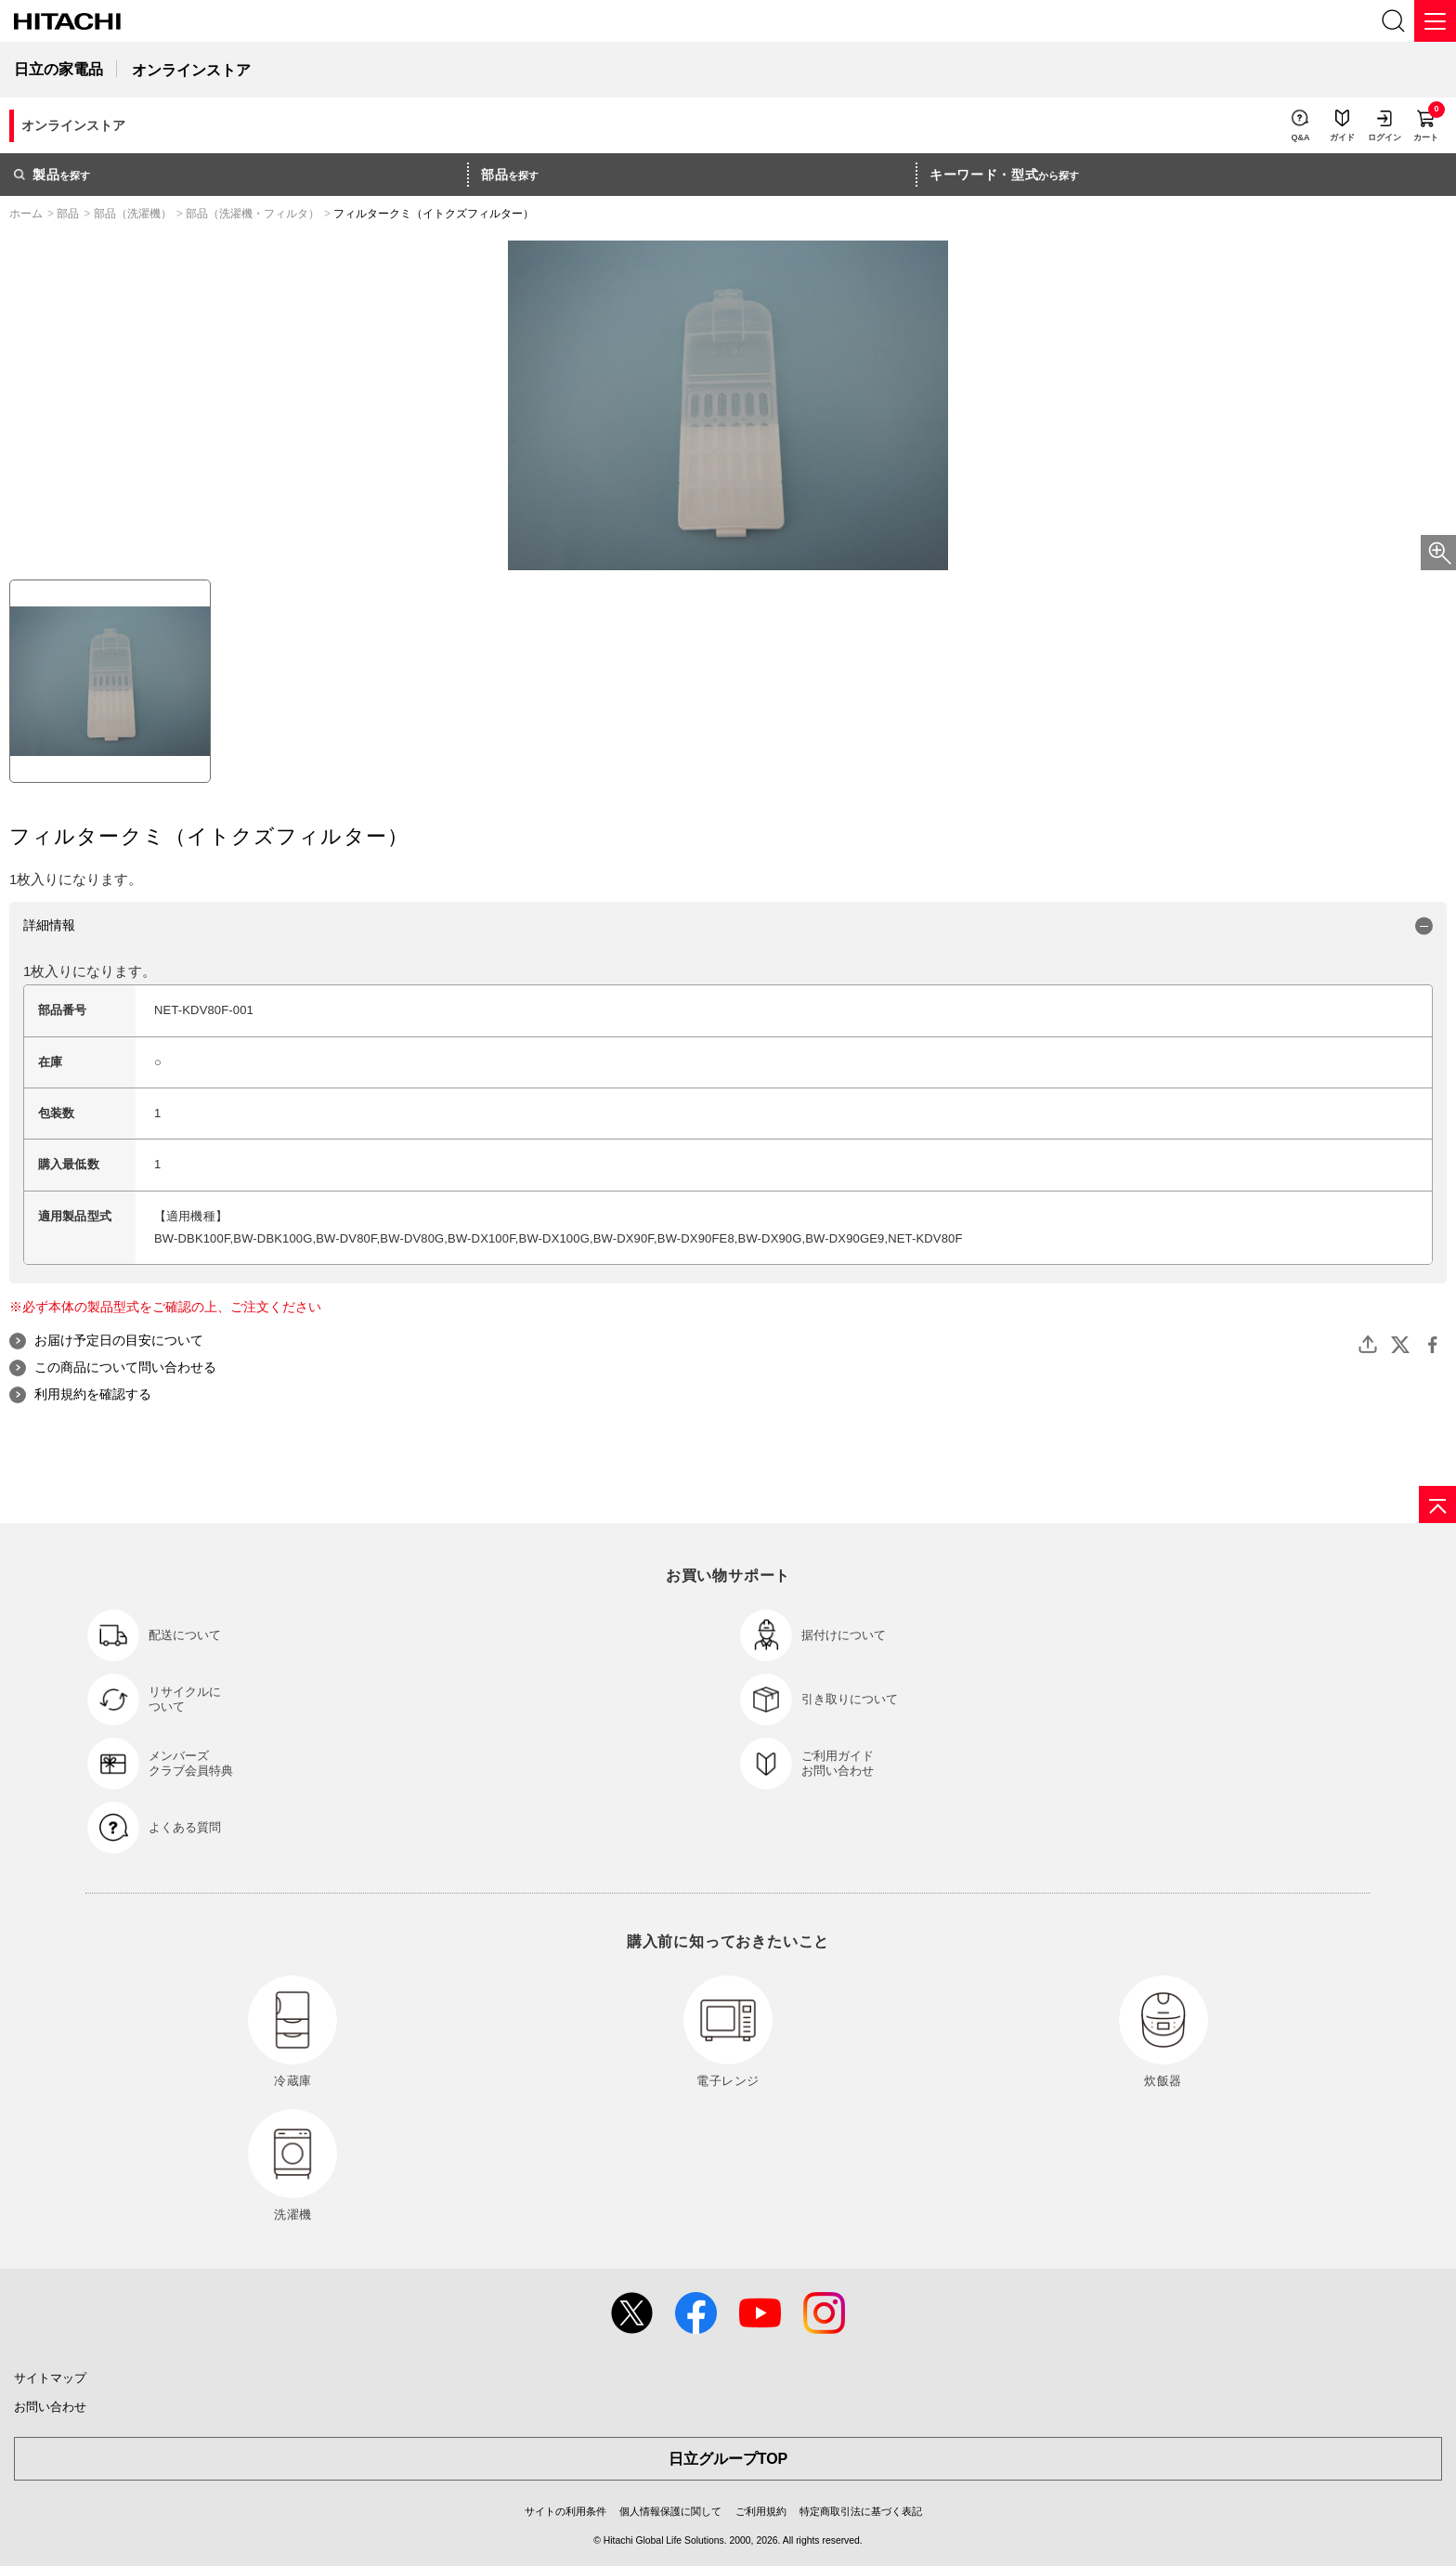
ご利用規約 (760, 2511)
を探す (52, 174)
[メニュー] (1435, 21)
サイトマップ (50, 2378)
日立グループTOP (728, 2459)
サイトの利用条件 (565, 2511)
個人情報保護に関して (670, 2511)
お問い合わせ (50, 2407)
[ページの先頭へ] (1437, 1504)
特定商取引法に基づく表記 (861, 2511)
